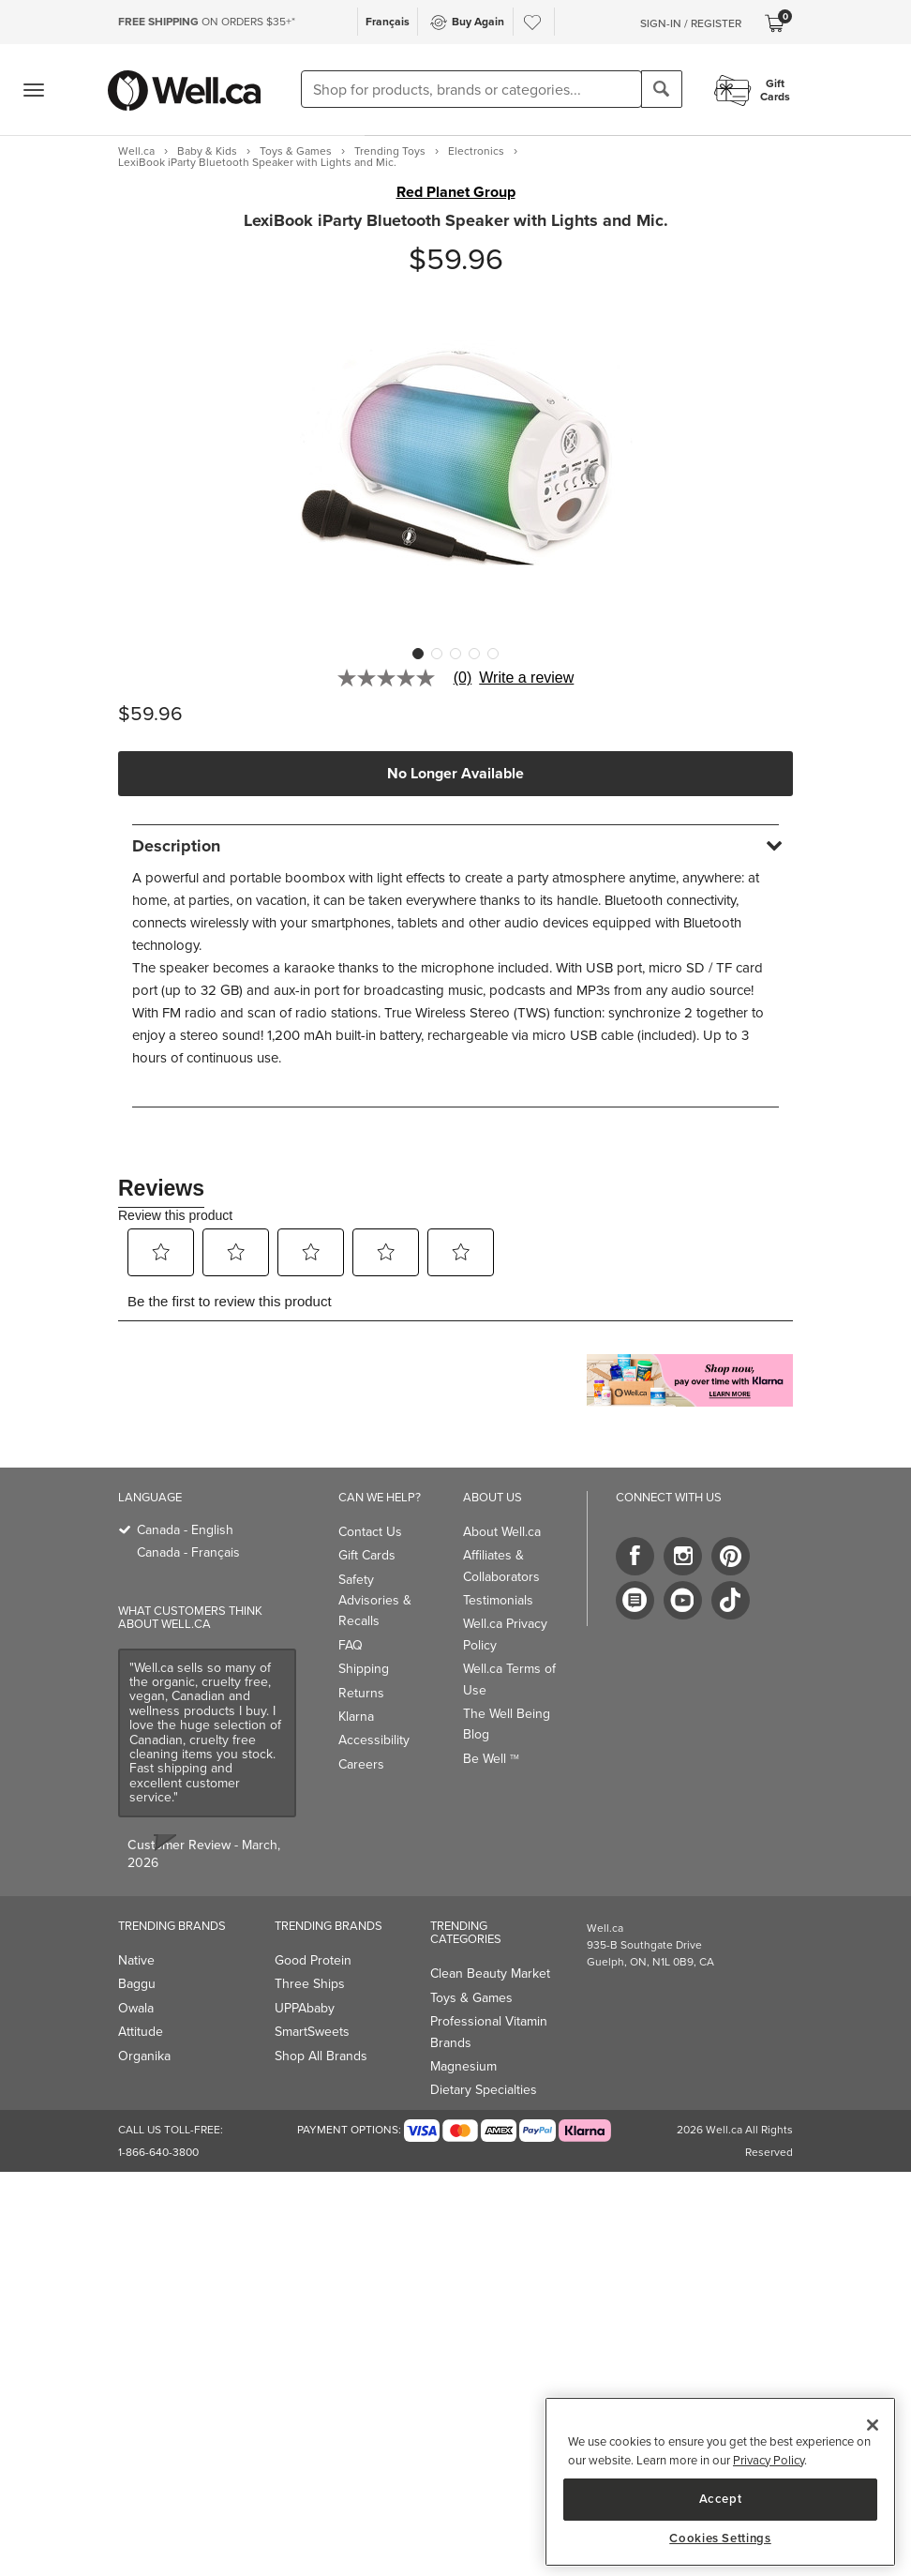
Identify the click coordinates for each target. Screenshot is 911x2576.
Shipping (363, 1669)
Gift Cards (367, 1555)
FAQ (350, 1645)
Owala (136, 2008)
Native (136, 1960)
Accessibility (374, 1740)
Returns (361, 1693)
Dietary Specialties (483, 2090)
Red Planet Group (455, 192)
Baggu (137, 1984)
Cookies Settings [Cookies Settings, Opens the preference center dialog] (720, 2538)
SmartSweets (312, 2031)
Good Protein (313, 1960)
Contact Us (370, 1532)
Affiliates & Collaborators (501, 1565)
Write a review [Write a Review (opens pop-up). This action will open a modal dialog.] (526, 677)
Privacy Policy (768, 2460)
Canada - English (185, 1530)
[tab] (455, 845)
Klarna (356, 1716)
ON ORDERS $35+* (206, 21)
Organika (144, 2056)
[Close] (872, 2425)
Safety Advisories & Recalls (374, 1601)
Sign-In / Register (690, 23)
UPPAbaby (305, 2008)
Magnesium (463, 2066)
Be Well (491, 1759)
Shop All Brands (321, 2056)
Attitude (140, 2031)
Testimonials (498, 1600)
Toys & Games (471, 1998)
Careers (361, 1764)
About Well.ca (502, 1532)
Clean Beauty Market (490, 1973)
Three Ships (310, 1984)
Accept (720, 2499)
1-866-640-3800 (158, 2152)
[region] (720, 2482)
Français (388, 21)
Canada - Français (188, 1552)
